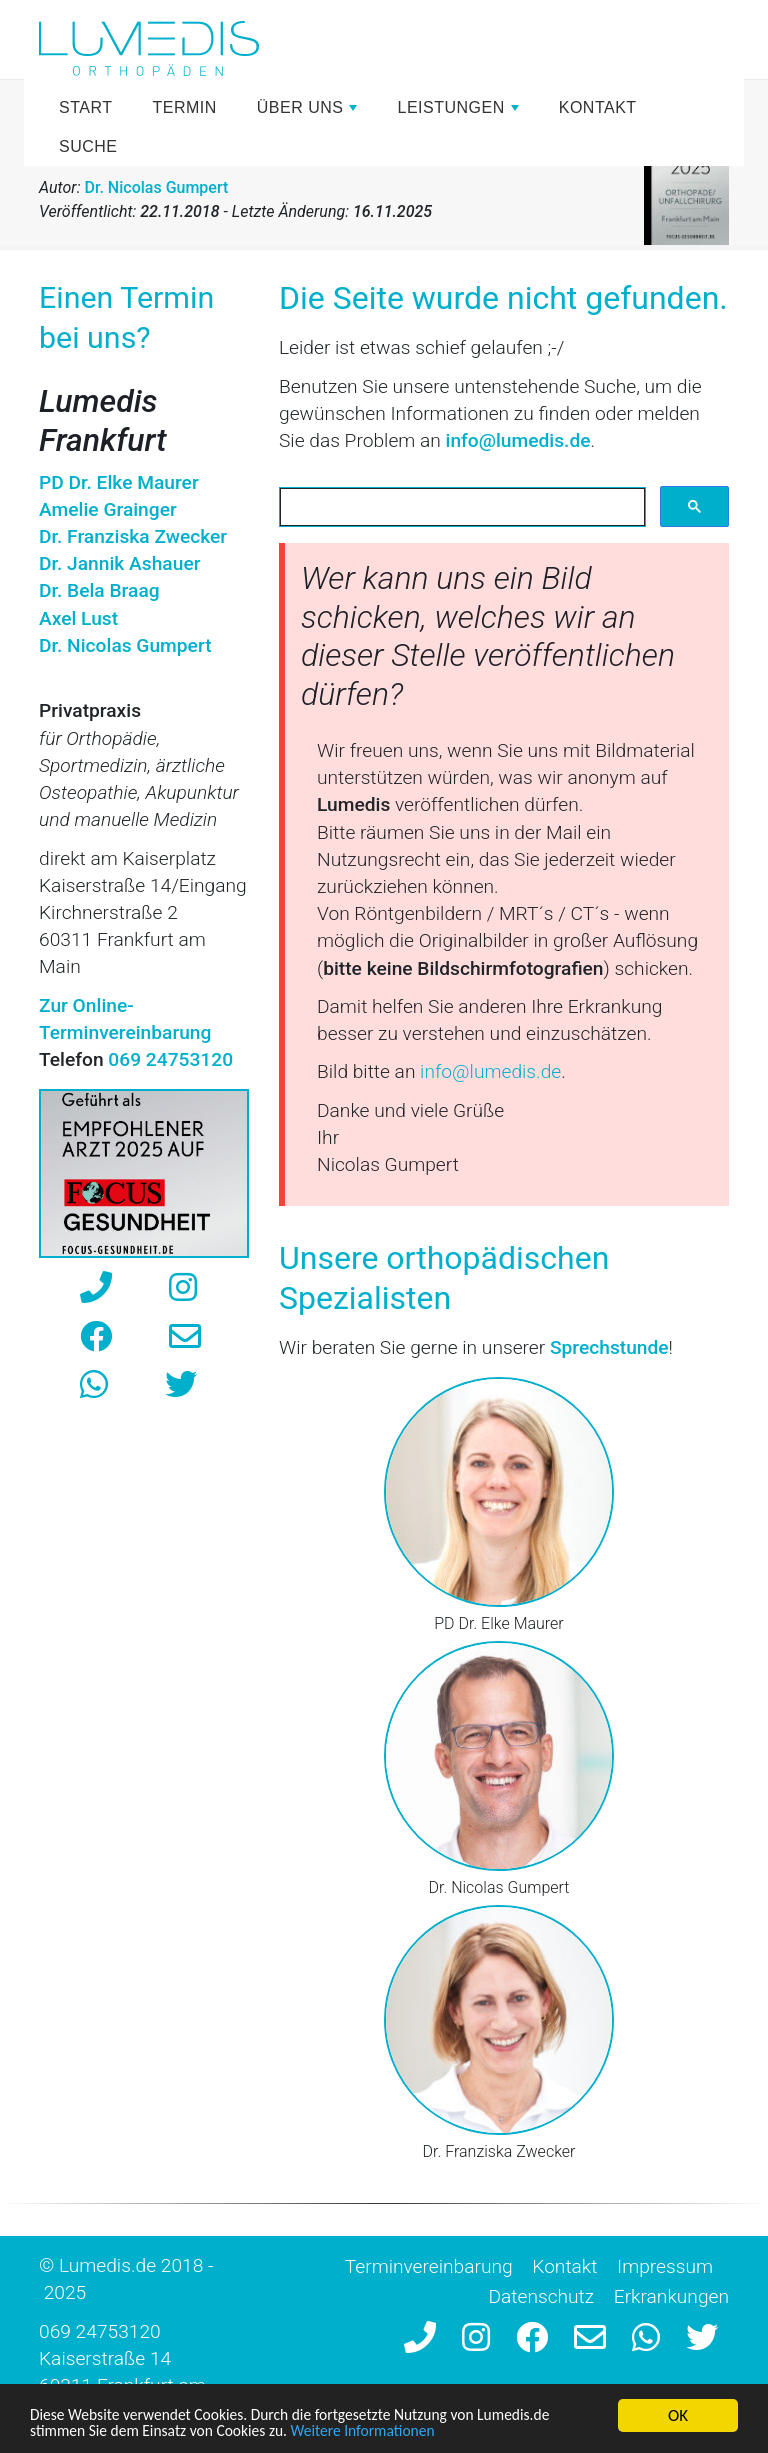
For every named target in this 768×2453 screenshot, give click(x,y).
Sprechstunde (609, 1347)
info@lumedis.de (518, 440)
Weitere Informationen (395, 2431)
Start (85, 107)
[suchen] (460, 507)
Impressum (665, 2266)
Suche (88, 146)
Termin (184, 107)
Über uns (310, 113)
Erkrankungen (671, 2296)
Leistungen (460, 113)
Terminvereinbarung (429, 2266)
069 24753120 (100, 2331)
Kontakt (598, 107)
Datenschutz (541, 2296)
